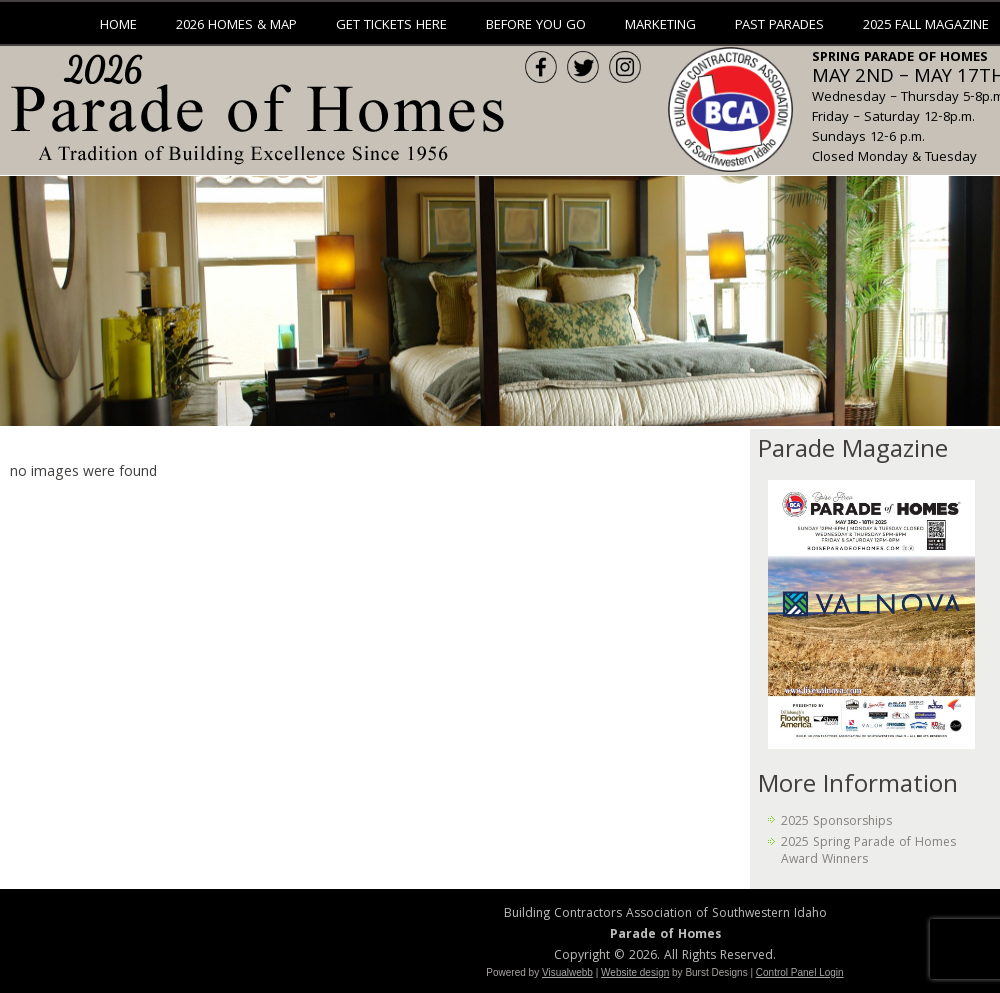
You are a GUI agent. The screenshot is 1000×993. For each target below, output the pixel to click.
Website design (635, 972)
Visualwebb (567, 972)
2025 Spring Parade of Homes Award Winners (868, 851)
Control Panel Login (800, 972)
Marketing (660, 26)
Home (118, 26)
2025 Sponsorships (836, 822)
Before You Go (536, 26)
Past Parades (779, 26)
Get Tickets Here (391, 26)
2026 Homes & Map (236, 26)
